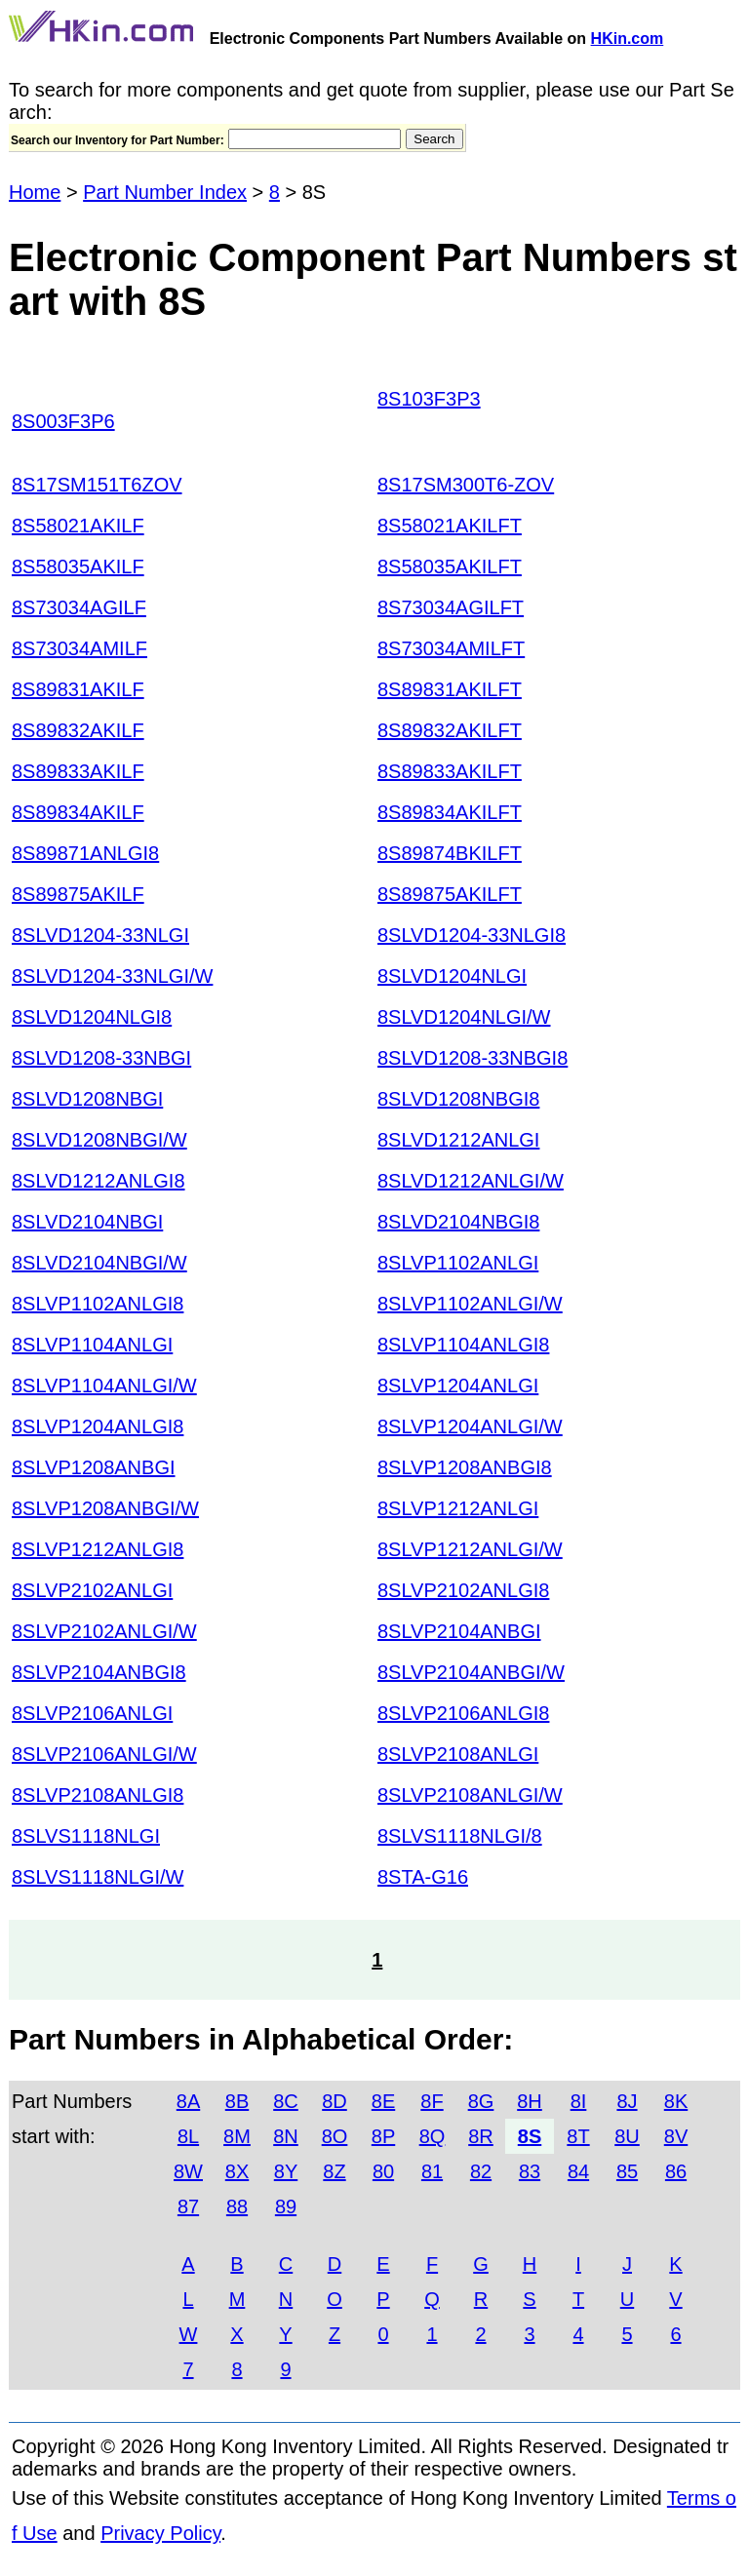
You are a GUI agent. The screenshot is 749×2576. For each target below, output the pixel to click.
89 (285, 2206)
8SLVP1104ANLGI (92, 1344)
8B (237, 2101)
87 (188, 2206)
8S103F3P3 (429, 399)
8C (285, 2101)
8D (334, 2101)
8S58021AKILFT (449, 525)
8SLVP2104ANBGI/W (471, 1672)
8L (188, 2136)
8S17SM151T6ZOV (97, 484)
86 (676, 2171)
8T (578, 2136)
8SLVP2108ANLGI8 (97, 1795)
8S (529, 2136)
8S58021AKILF (78, 525)
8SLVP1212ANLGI (457, 1508)
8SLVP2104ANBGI (459, 1631)
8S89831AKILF (78, 689)
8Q (432, 2136)
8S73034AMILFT (451, 648)
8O (335, 2136)
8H (529, 2101)
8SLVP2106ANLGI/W (104, 1754)
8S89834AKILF (78, 812)
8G (481, 2101)
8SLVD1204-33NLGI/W (112, 976)
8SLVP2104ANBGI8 (99, 1672)
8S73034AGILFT (450, 607)
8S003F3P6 (63, 421)
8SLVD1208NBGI (87, 1099)
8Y (285, 2171)
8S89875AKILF (78, 894)
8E (383, 2101)
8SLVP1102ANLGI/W (470, 1303)
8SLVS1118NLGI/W (97, 1877)
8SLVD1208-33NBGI (101, 1058)
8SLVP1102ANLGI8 (97, 1303)
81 (432, 2171)
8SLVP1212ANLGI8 (97, 1549)
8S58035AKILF (78, 566)
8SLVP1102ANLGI (457, 1262)
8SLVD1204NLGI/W (464, 1017)
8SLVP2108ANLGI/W (470, 1795)
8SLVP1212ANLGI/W (470, 1549)
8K (676, 2101)
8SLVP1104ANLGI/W (104, 1385)
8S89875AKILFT (449, 894)
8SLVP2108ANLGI (457, 1754)
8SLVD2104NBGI (87, 1221)
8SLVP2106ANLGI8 (463, 1713)
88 (237, 2206)
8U (627, 2136)
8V (676, 2136)
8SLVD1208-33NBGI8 (472, 1058)
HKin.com (627, 38)
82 (481, 2171)
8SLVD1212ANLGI (458, 1140)
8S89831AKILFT (449, 689)
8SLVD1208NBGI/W (99, 1140)
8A (188, 2101)
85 (627, 2171)
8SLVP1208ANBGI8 (464, 1467)
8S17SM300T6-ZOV (465, 484)
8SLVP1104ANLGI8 (463, 1344)
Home (34, 192)
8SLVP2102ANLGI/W (104, 1631)
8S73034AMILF (79, 648)
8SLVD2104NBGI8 (458, 1221)
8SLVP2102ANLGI (92, 1590)
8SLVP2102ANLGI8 (463, 1590)
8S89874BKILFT (449, 853)
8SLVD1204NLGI (452, 976)
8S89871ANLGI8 (85, 853)
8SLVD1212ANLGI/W (470, 1180)
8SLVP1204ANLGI (457, 1385)
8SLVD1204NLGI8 (92, 1017)
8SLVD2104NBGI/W (99, 1262)
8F (431, 2101)
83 (529, 2171)
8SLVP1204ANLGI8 (97, 1426)
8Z (334, 2171)
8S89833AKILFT (449, 771)
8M (237, 2136)
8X (237, 2171)
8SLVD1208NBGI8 (458, 1099)
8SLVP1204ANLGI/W (470, 1426)
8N (285, 2136)
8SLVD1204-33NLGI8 (471, 935)
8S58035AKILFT (449, 566)
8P (383, 2136)
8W (188, 2171)
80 (383, 2171)
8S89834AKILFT (449, 812)
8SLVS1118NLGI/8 (459, 1836)
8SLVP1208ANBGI (94, 1467)
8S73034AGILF (79, 607)
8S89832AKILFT (449, 730)
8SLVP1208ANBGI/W (105, 1508)
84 (578, 2171)
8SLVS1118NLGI (86, 1836)
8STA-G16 (422, 1877)
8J (626, 2101)
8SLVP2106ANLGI (92, 1713)
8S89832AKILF (78, 730)
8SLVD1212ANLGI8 (98, 1180)
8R (480, 2136)
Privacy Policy (160, 2533)
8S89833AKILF (78, 771)
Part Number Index (165, 192)
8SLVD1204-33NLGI (100, 935)
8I (579, 2101)
